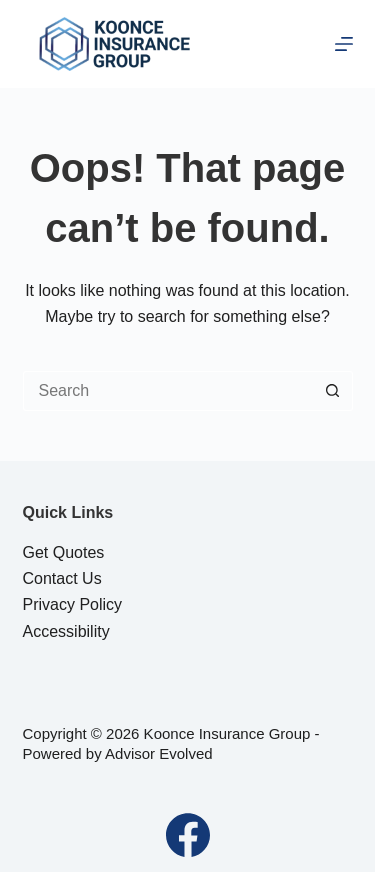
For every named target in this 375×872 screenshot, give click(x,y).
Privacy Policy (73, 604)
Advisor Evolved (159, 753)
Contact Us (62, 578)
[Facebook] (188, 835)
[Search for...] (168, 391)
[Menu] (344, 44)
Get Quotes (64, 552)
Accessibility (66, 631)
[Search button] (333, 391)
